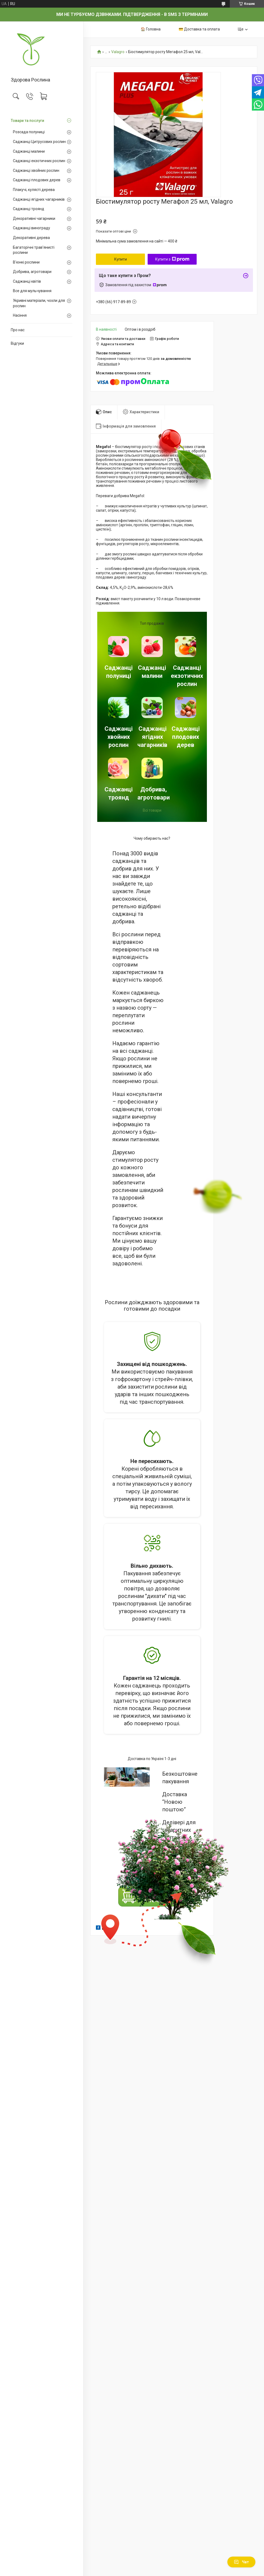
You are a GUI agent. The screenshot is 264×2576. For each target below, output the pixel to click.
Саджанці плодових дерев (36, 180)
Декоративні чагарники (34, 218)
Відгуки (17, 343)
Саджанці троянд (28, 209)
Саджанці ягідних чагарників (39, 199)
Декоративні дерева (31, 237)
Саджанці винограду (31, 228)
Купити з (172, 259)
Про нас (18, 330)
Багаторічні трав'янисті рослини (33, 250)
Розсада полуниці (29, 132)
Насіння (20, 315)
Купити (120, 259)
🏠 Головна (151, 29)
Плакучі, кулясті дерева (34, 189)
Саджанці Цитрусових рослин (39, 141)
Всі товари (152, 810)
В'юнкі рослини (26, 262)
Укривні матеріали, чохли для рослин (39, 303)
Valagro (117, 52)
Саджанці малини (29, 151)
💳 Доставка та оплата (199, 29)
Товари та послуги (27, 120)
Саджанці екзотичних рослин (39, 161)
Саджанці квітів (27, 281)
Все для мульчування (32, 291)
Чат (241, 2562)
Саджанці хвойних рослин (36, 170)
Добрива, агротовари (32, 271)
